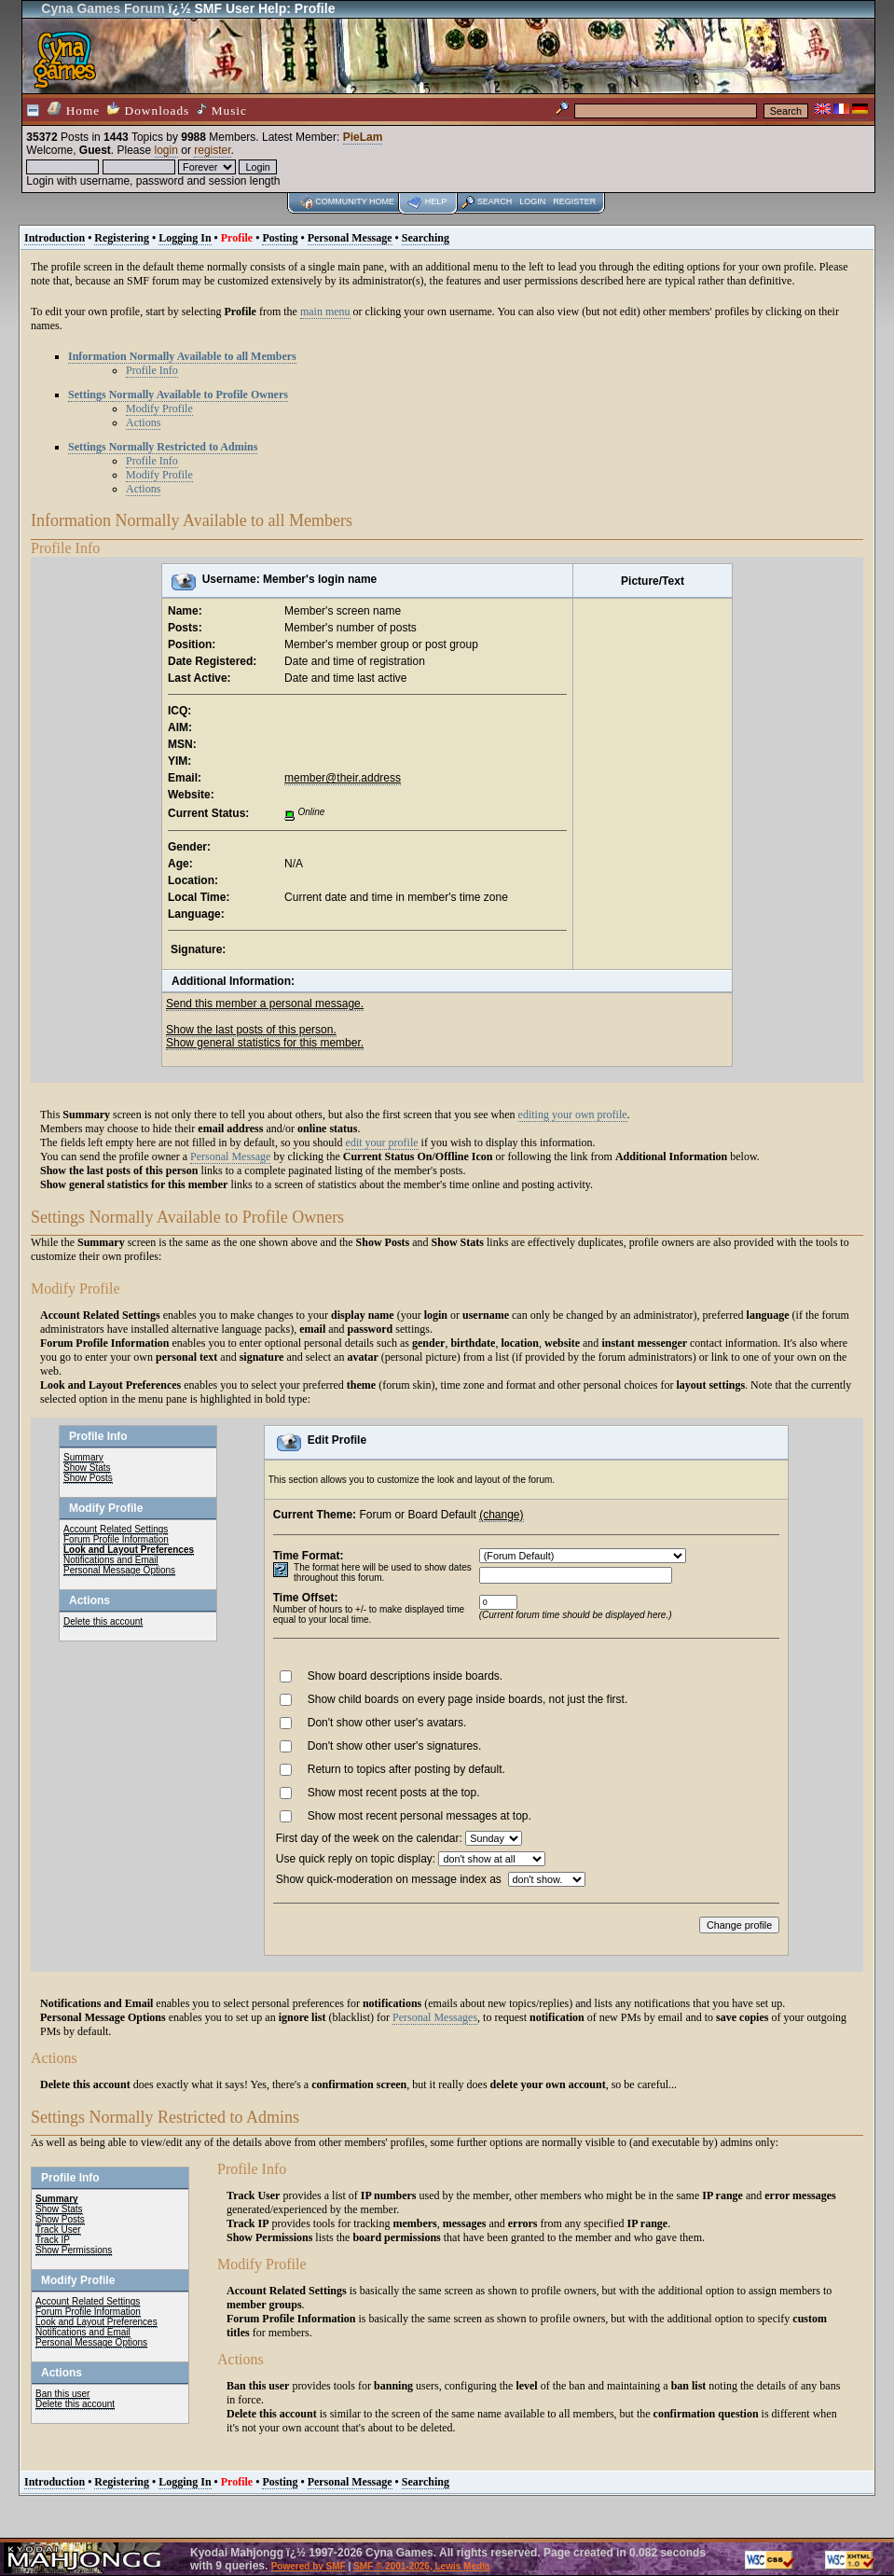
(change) (501, 1514)
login (166, 150)
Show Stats (87, 1467)
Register (574, 201)
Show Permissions (73, 2250)
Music (222, 110)
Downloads (148, 110)
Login (532, 201)
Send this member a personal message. (265, 1003)
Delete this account (103, 1621)
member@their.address (342, 777)
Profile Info (152, 370)
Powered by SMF (308, 2566)
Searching (425, 237)
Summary (83, 1457)
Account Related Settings (115, 1529)
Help (436, 201)
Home (74, 110)
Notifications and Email (110, 1560)
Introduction (54, 237)
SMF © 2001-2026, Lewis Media (421, 2566)
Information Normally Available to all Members (182, 356)
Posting (279, 237)
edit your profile (382, 1142)
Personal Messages (434, 2017)
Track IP (52, 2240)
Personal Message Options (119, 1570)
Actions (143, 422)
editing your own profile (572, 1114)
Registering (121, 237)
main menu (325, 311)
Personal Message (350, 237)
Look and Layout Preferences (128, 1549)
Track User (58, 2229)
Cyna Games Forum (102, 8)
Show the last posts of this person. (251, 1029)
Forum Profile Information (116, 1539)
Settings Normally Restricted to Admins (162, 446)
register (212, 150)
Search (495, 201)
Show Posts (88, 1478)
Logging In (184, 237)
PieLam (363, 137)
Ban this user (62, 2394)
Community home (354, 201)
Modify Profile (159, 408)
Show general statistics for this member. (265, 1042)
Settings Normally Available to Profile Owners (178, 394)
